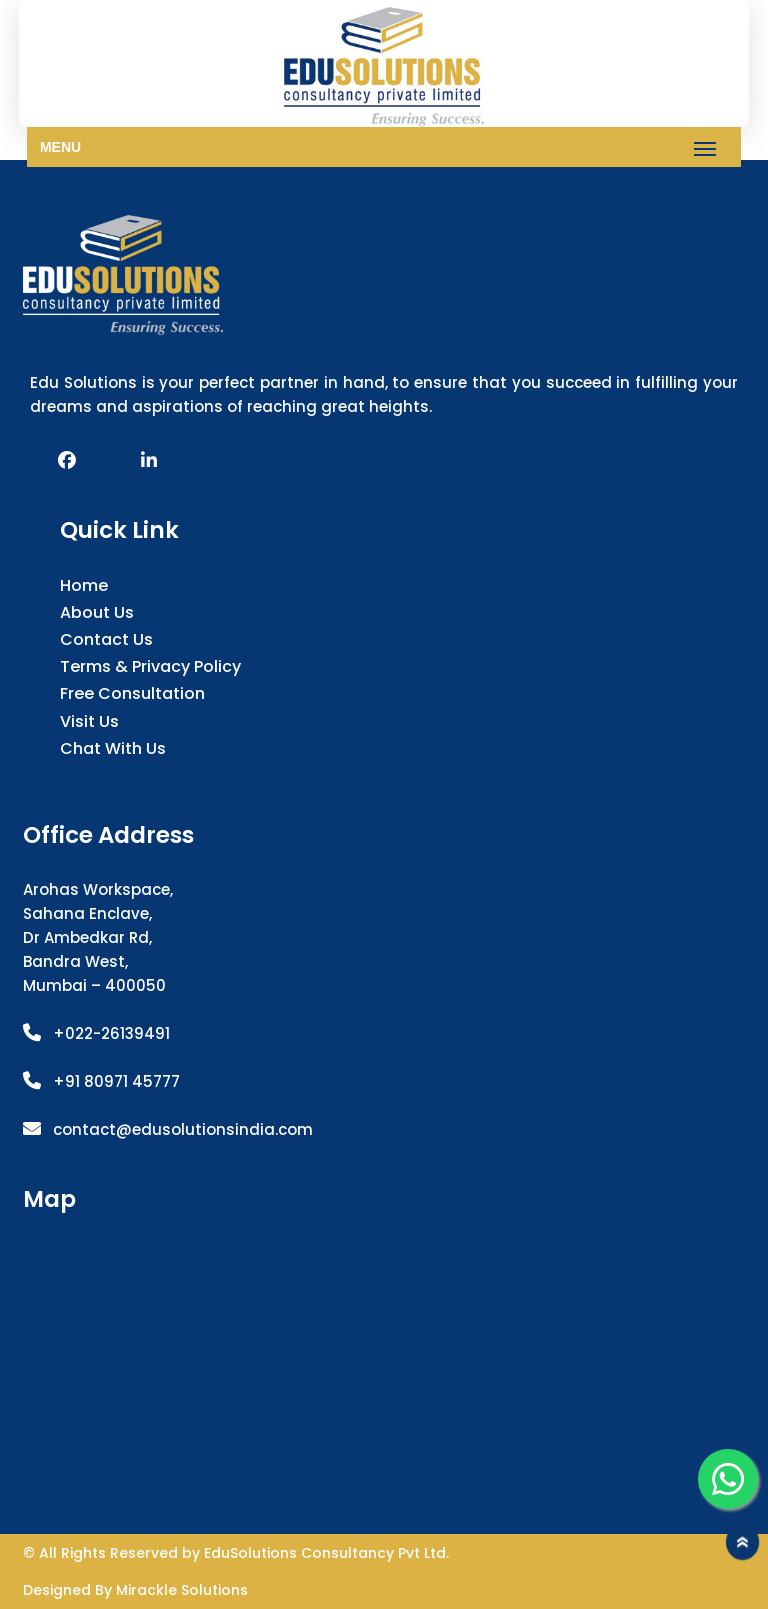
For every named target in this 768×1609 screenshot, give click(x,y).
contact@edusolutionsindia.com (183, 1129)
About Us (97, 612)
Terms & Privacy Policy (150, 666)
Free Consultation (132, 693)
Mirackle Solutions (182, 1590)
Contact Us (106, 639)
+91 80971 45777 (116, 1081)
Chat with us (113, 748)
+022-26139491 (111, 1033)
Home (84, 585)
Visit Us (89, 721)
